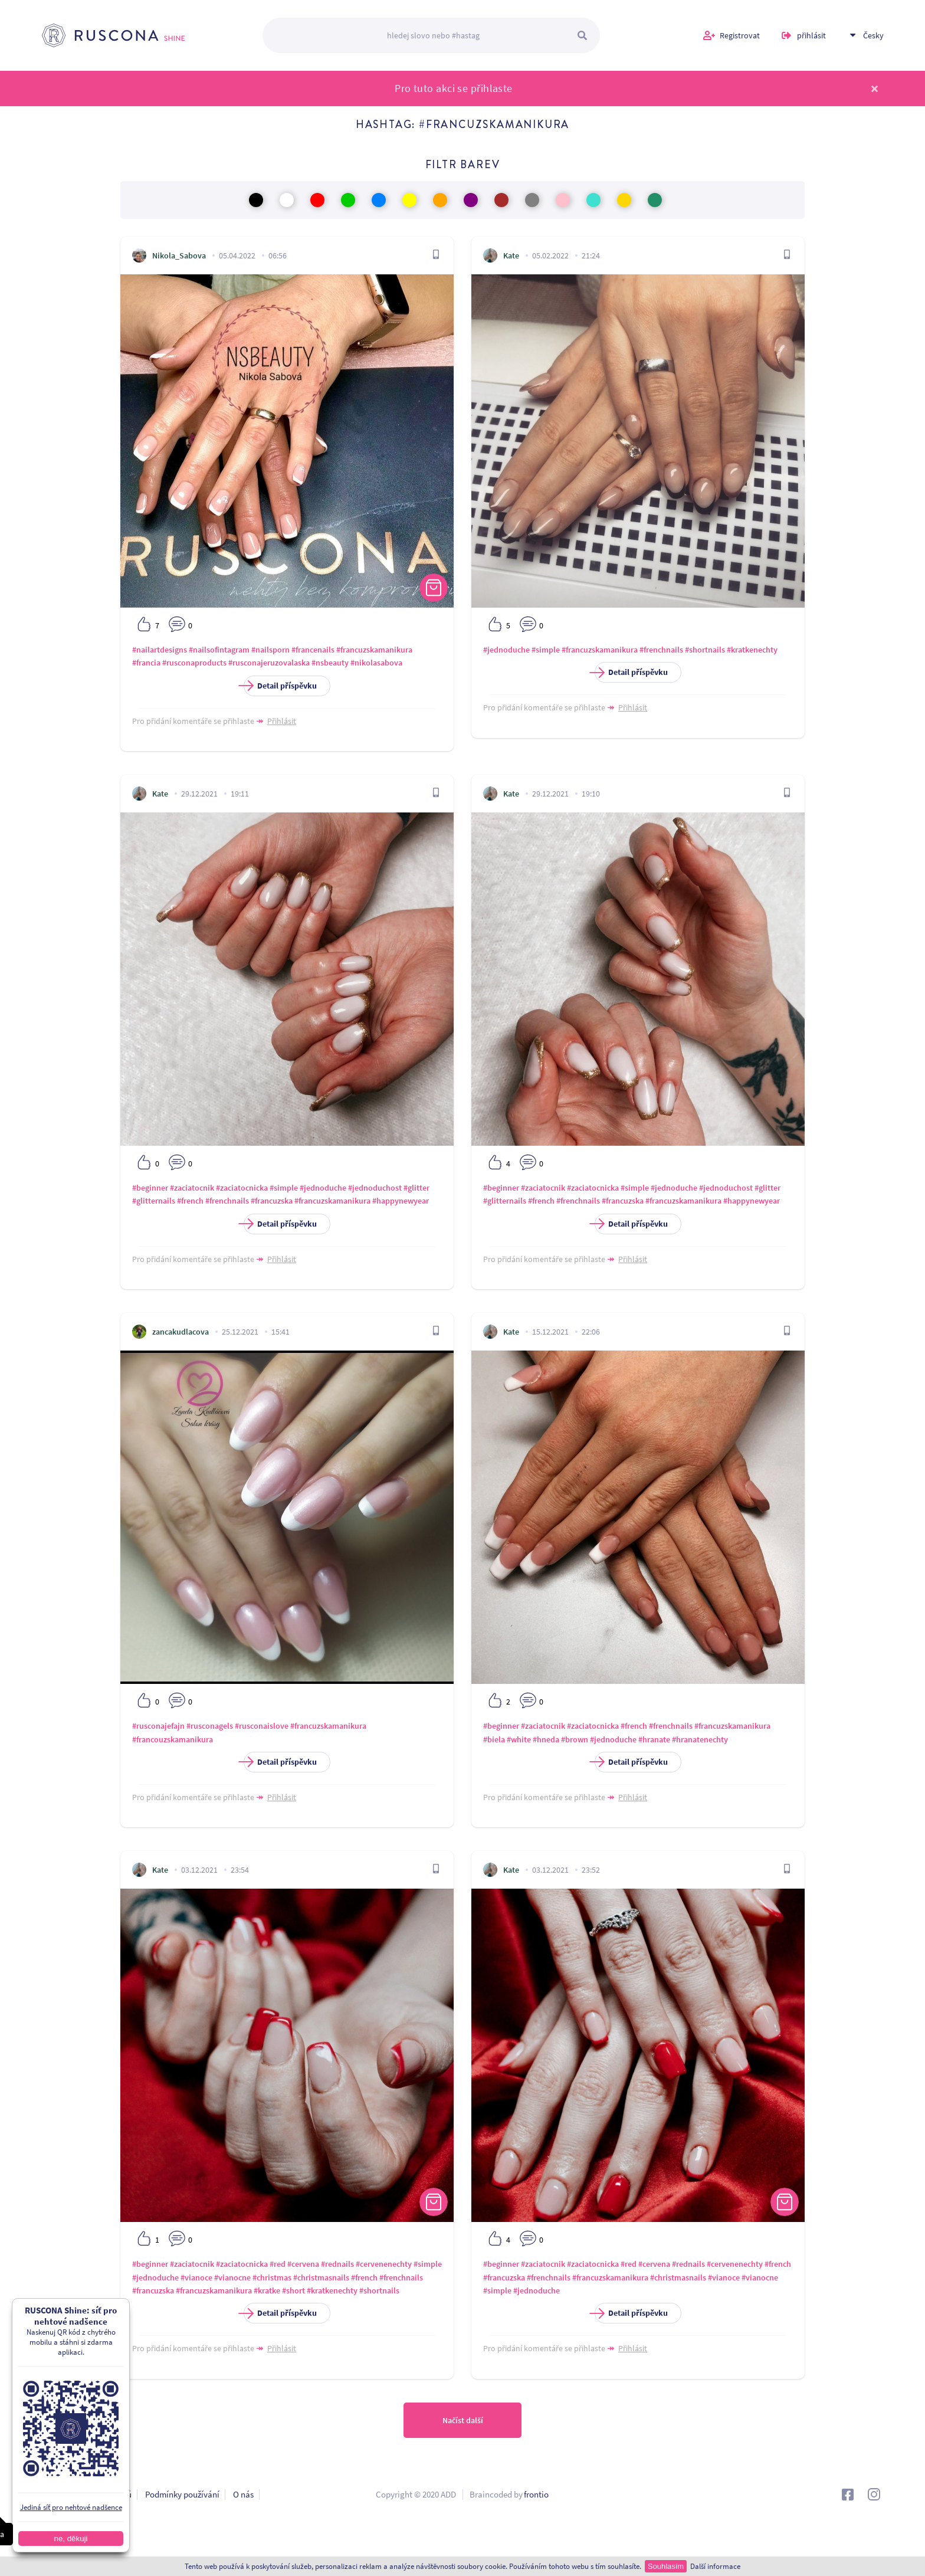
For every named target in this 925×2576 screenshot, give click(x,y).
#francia (146, 662)
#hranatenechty (700, 1739)
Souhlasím (666, 2566)
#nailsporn (270, 649)
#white (519, 1739)
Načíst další (462, 2420)
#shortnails (705, 649)
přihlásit (811, 35)
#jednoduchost (375, 1187)
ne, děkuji (70, 2538)
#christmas (271, 2277)
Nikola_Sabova (179, 255)
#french (190, 1200)
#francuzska (272, 1200)
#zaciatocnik (192, 1187)
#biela (494, 1739)
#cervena (303, 2264)
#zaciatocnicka (242, 1187)
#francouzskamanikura (172, 1739)
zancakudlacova (180, 1331)
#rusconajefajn (158, 1725)
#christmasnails (321, 2277)
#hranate (654, 1739)
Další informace (715, 2566)
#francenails (312, 649)
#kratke (267, 2290)
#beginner (150, 1187)
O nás (243, 2494)
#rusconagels (209, 1725)
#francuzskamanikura (374, 649)
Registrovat (740, 35)
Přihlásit (281, 721)
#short (293, 2290)
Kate (511, 255)
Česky (873, 35)
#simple (546, 649)
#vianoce (196, 2277)
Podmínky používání (182, 2494)
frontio (536, 2494)
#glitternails (153, 1200)
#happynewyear (400, 1200)
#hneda (546, 1739)
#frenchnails (661, 649)
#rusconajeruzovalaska (269, 662)
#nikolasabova (376, 662)
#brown (574, 1739)
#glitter (416, 1187)
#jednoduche (506, 649)
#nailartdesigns (159, 649)
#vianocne (232, 2277)
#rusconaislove (261, 1725)
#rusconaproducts (194, 662)
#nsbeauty (330, 662)
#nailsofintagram (219, 649)
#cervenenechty (384, 2264)
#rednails (337, 2264)
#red (278, 2264)
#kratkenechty (752, 649)
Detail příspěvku (280, 685)
